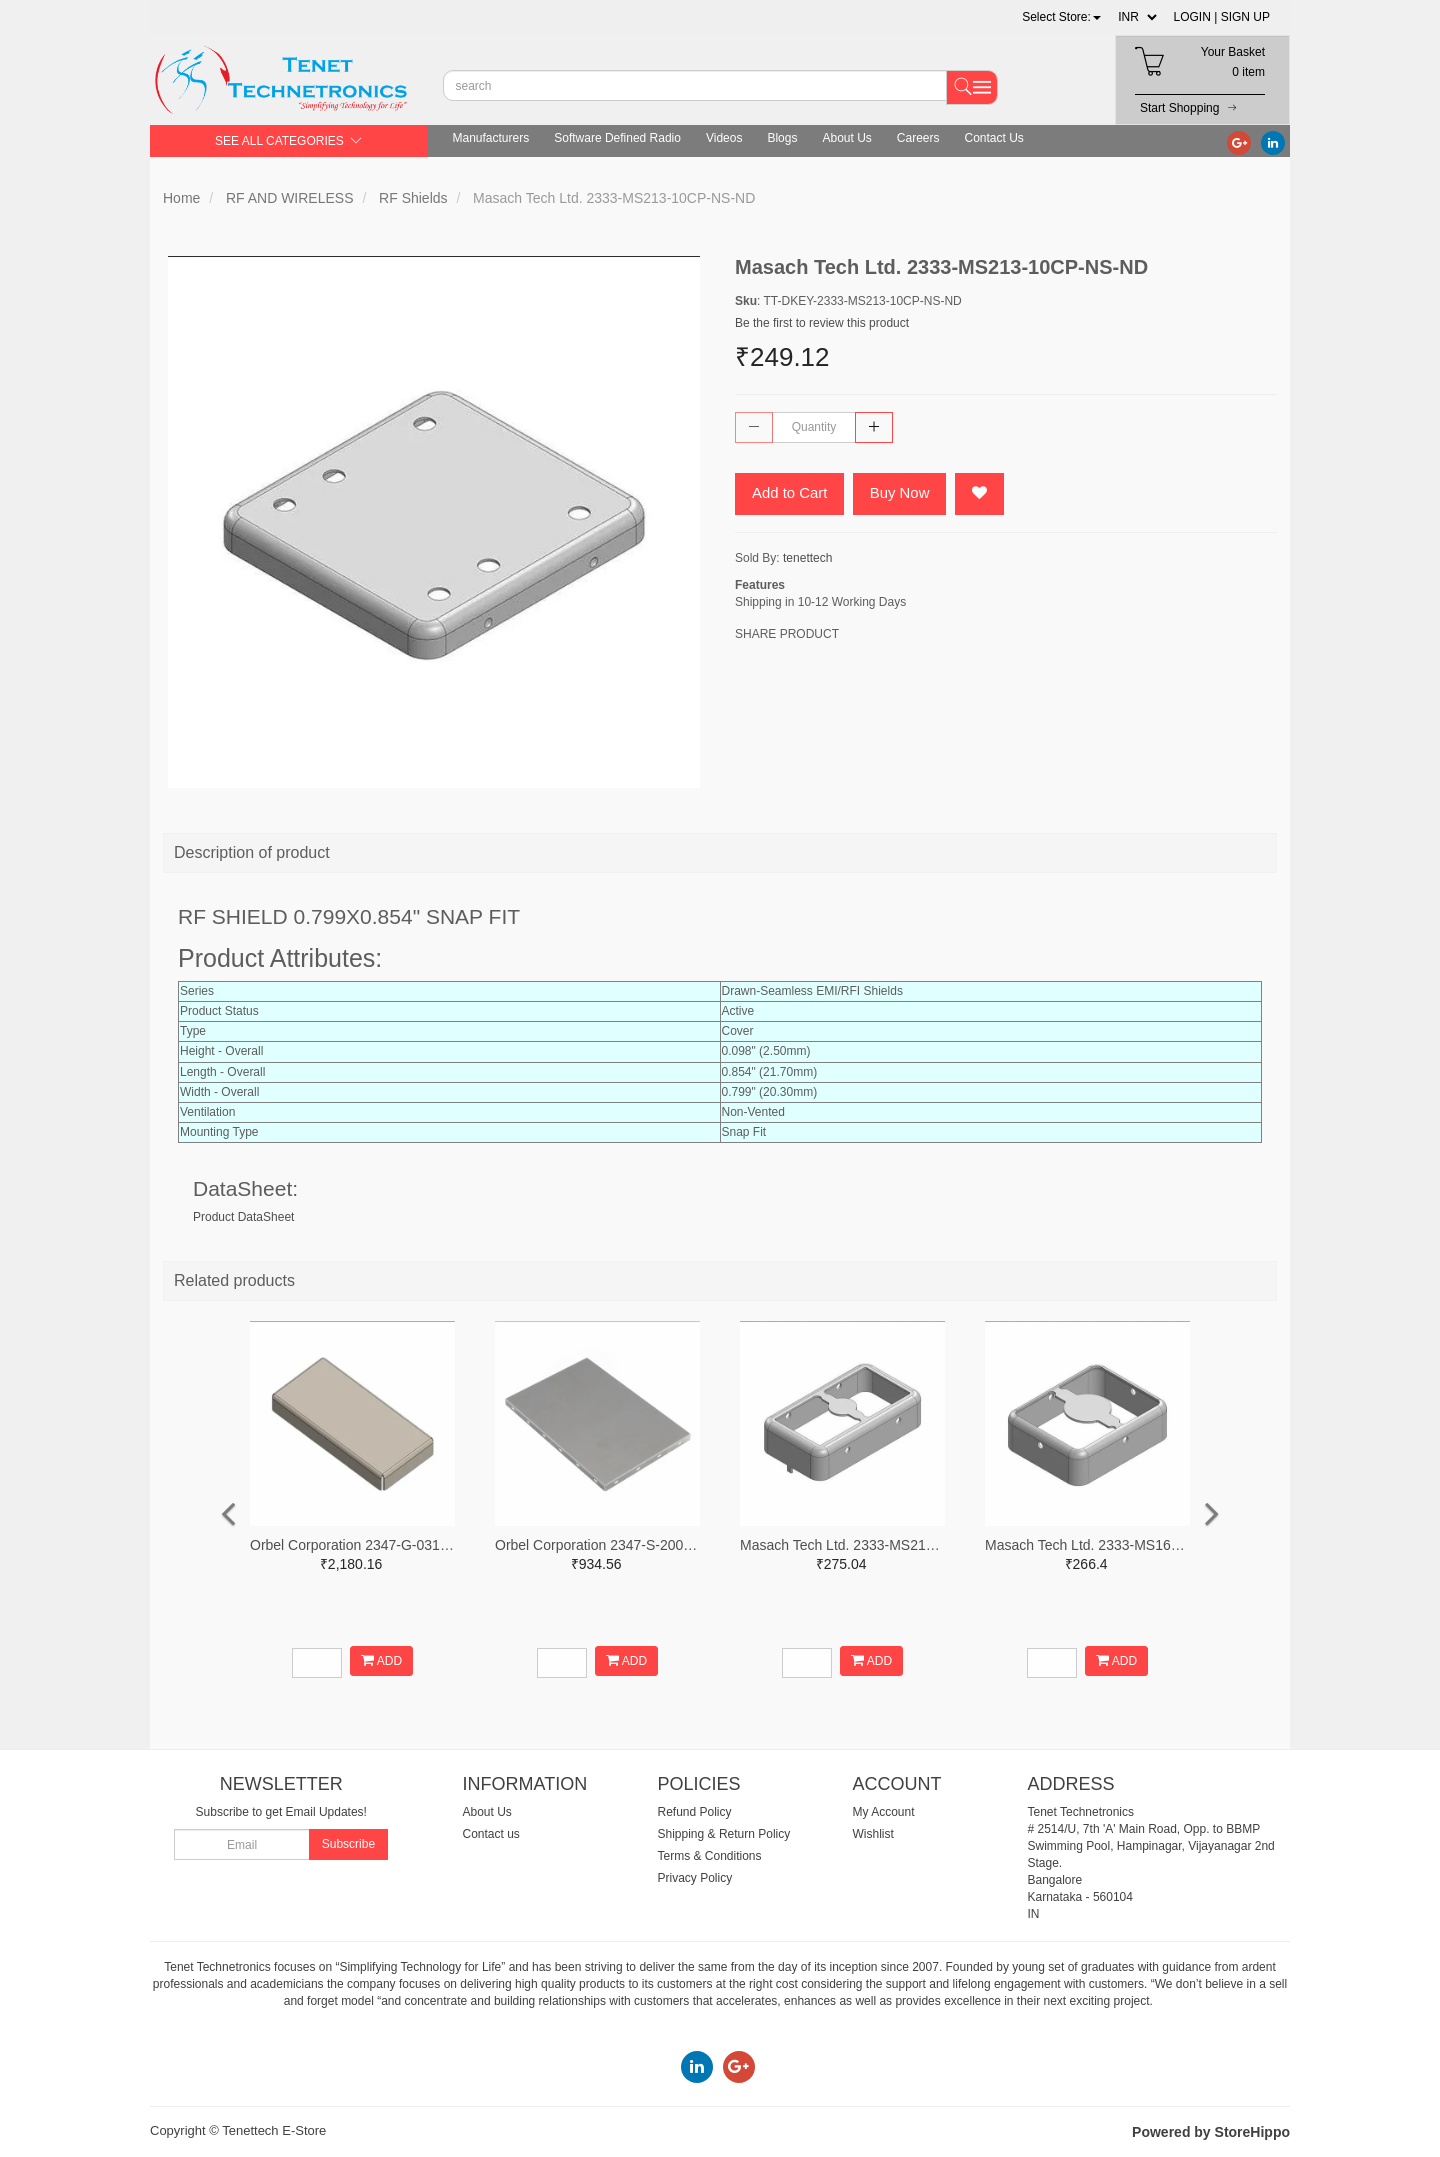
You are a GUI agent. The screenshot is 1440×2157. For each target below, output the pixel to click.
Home (181, 198)
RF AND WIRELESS (290, 198)
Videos (724, 138)
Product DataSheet (243, 1217)
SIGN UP (1245, 17)
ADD (381, 1660)
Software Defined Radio (617, 138)
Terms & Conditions (710, 1856)
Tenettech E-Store (274, 2130)
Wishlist (873, 1834)
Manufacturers (491, 138)
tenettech (807, 558)
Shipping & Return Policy (724, 1834)
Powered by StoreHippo (1211, 2132)
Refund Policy (695, 1812)
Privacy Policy (695, 1878)
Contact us (491, 1834)
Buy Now (900, 493)
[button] (1061, 17)
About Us (846, 138)
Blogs (782, 138)
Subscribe (348, 1844)
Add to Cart (790, 493)
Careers (918, 138)
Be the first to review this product (822, 323)
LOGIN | (1196, 17)
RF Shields (413, 198)
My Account (884, 1812)
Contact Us (994, 138)
